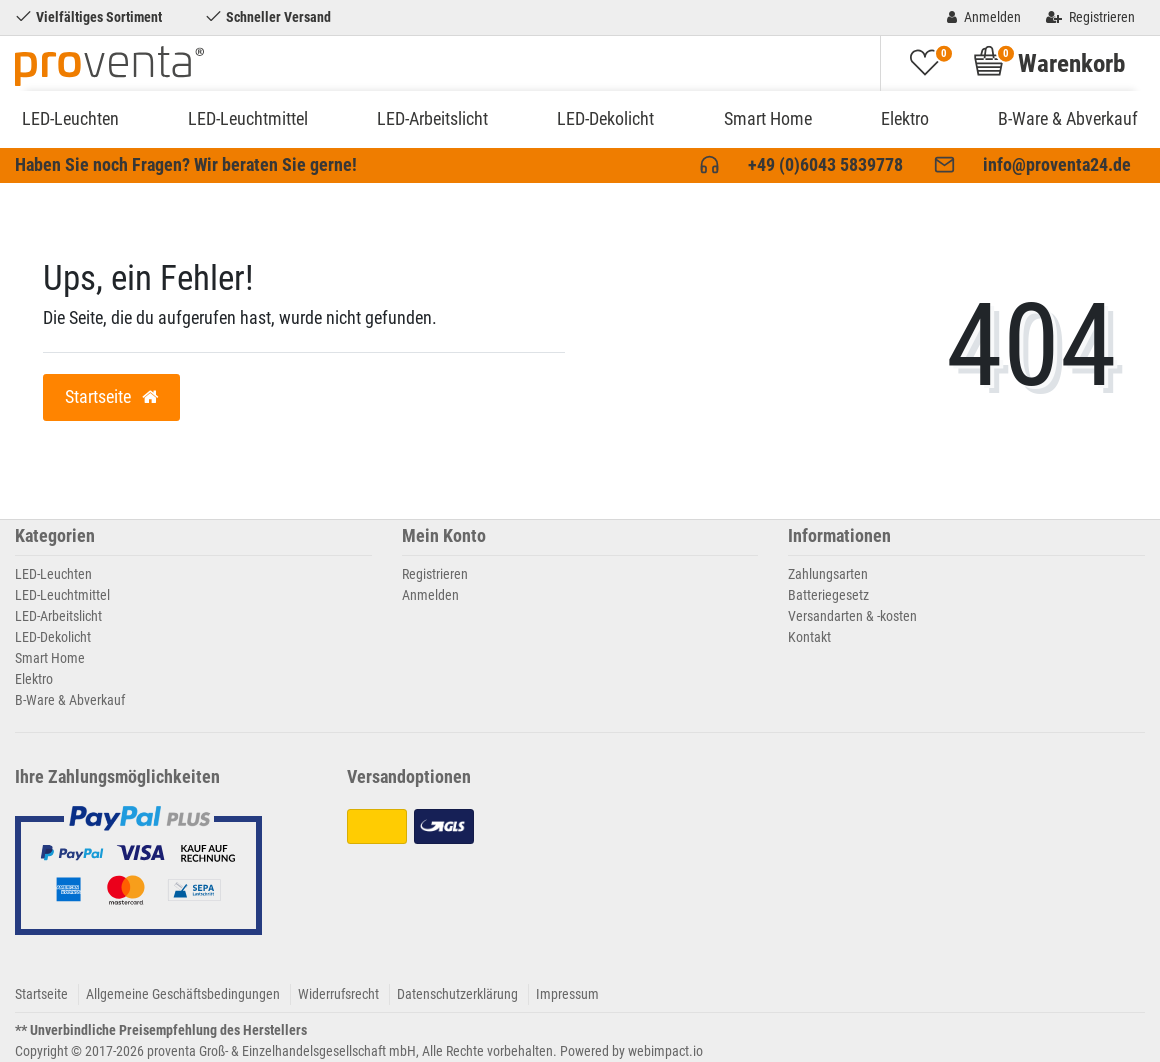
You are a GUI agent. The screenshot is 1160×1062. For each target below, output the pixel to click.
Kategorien (55, 536)
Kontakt (809, 637)
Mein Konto (444, 536)
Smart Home (768, 118)
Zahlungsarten (828, 574)
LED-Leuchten (70, 118)
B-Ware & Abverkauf (1068, 118)
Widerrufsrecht (338, 994)
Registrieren (435, 574)
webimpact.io (665, 1051)
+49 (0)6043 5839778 (825, 165)
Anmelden (430, 595)
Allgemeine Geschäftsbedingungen (183, 994)
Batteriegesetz (828, 595)
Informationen (839, 536)
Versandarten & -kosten (852, 616)
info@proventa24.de (1057, 165)
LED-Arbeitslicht (432, 118)
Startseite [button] (111, 397)
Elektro (905, 118)
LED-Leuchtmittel (248, 118)
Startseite (41, 994)
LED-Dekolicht (605, 118)
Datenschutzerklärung (457, 994)
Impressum (567, 994)
